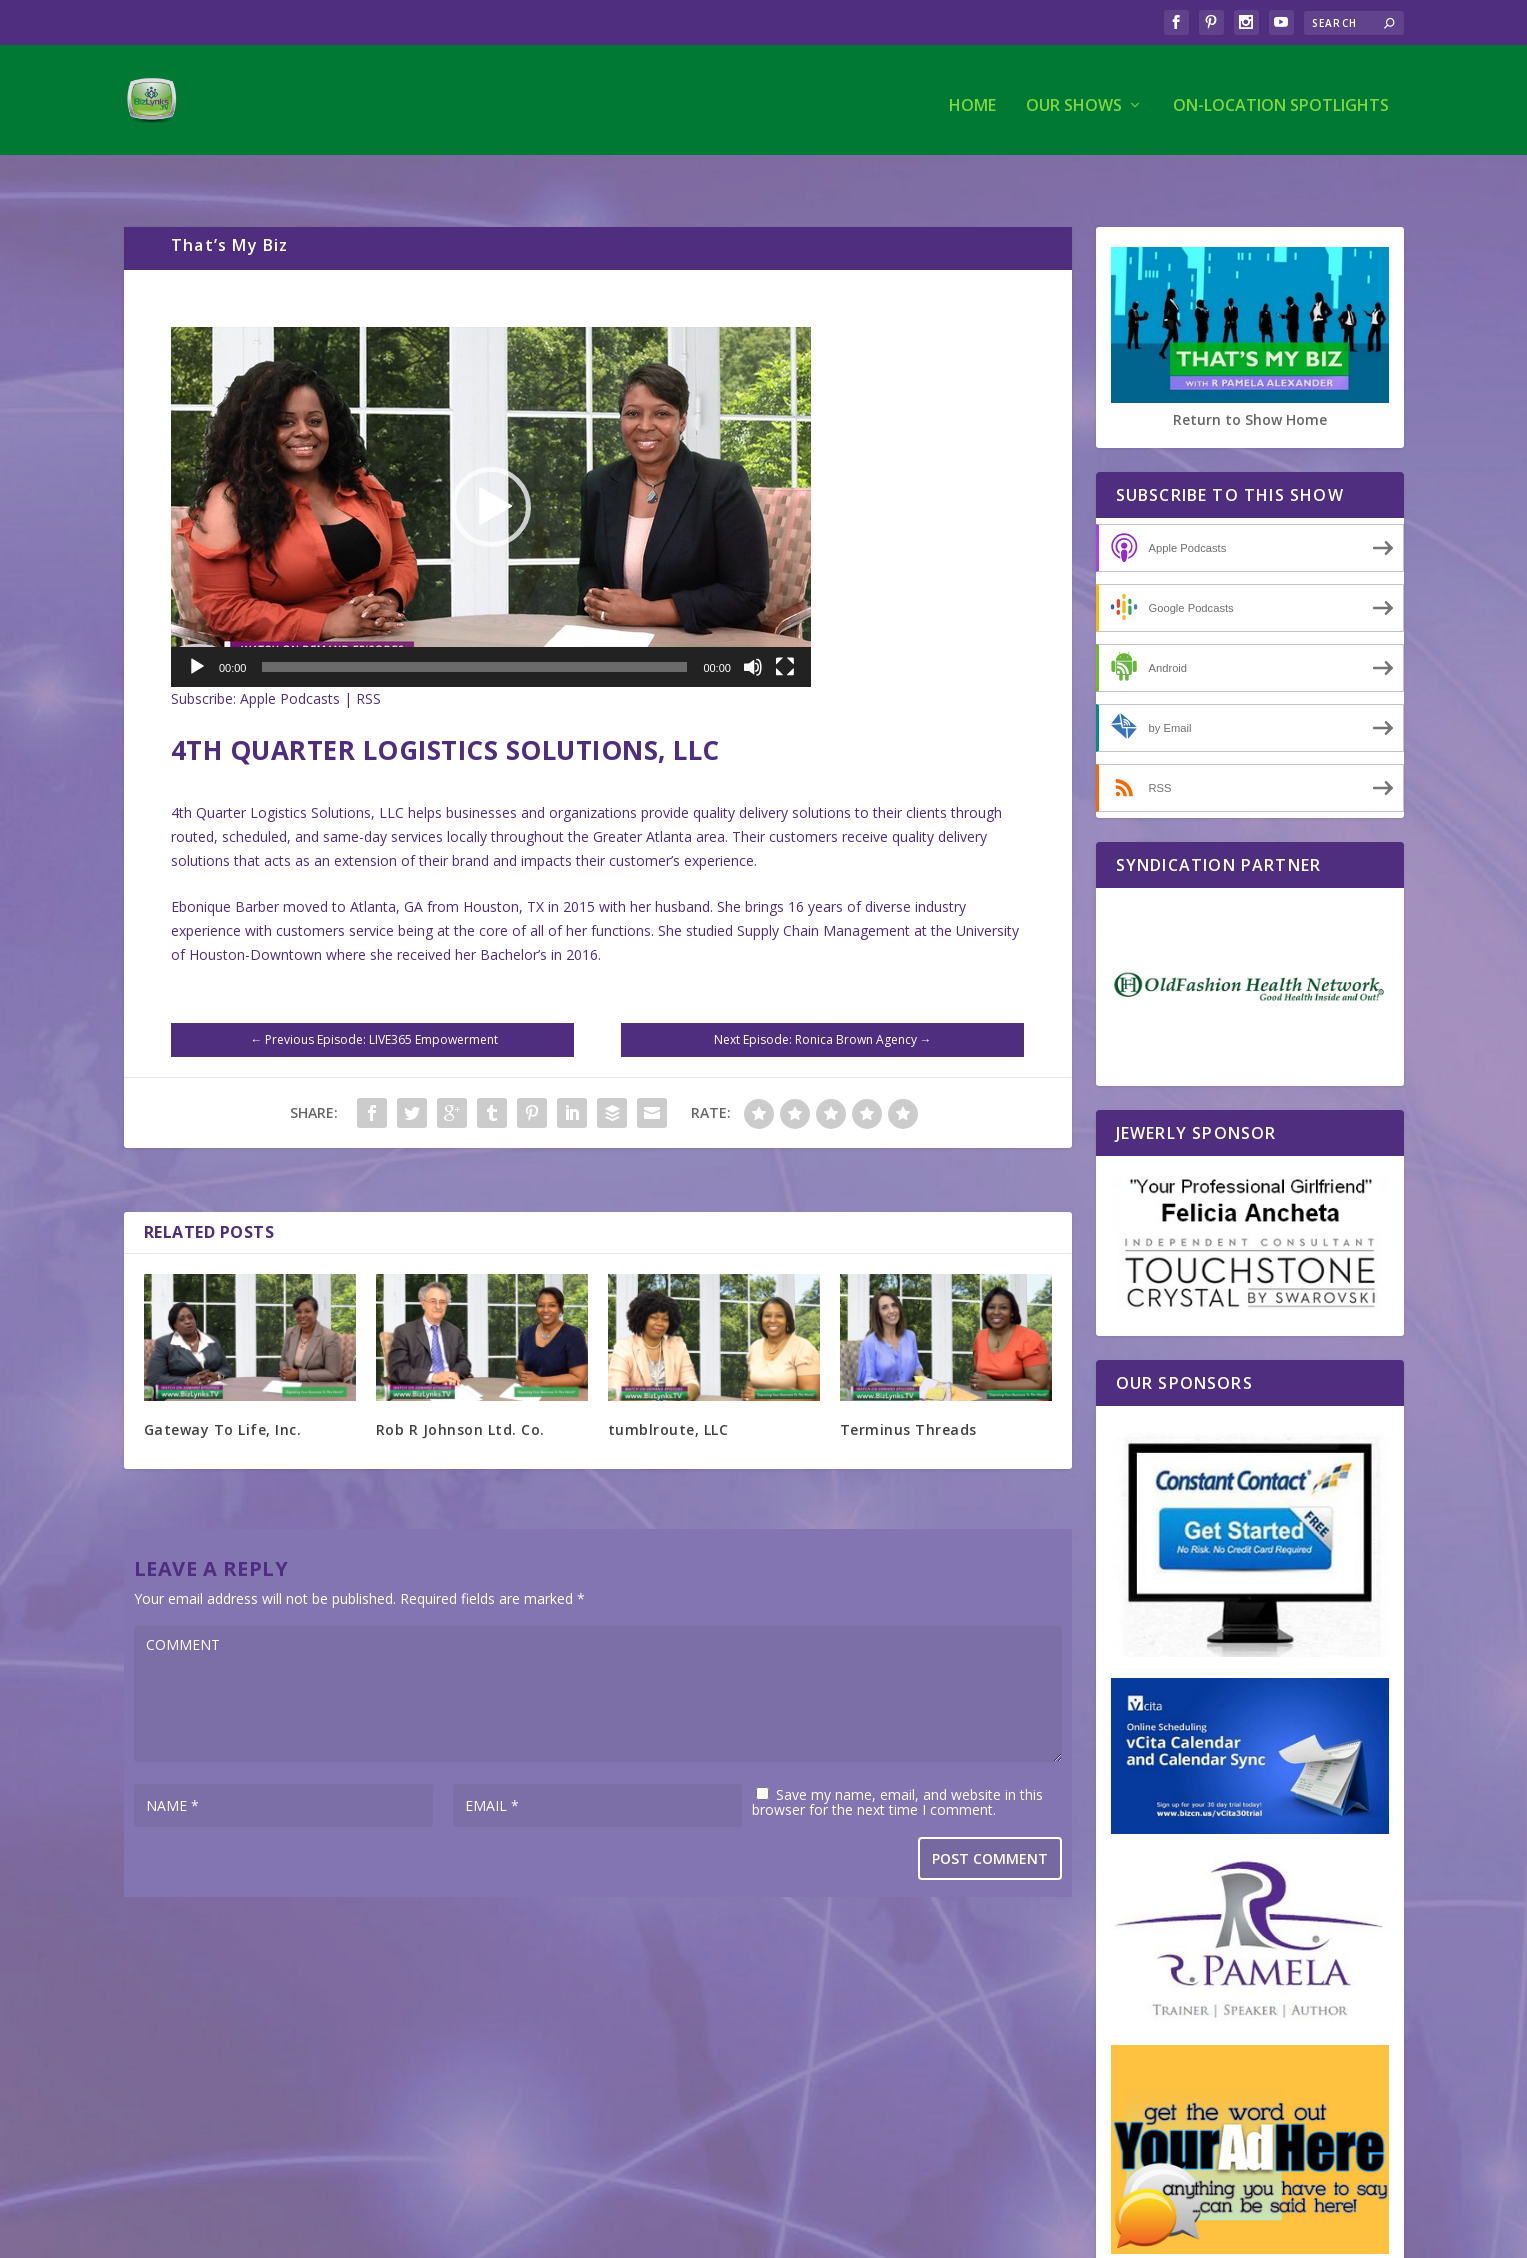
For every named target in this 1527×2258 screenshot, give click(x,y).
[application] (491, 466)
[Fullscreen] (785, 626)
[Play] (197, 626)
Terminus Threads (908, 1388)
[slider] (474, 626)
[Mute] (753, 626)
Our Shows (1074, 96)
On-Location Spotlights (1281, 96)
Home (972, 96)
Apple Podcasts (290, 657)
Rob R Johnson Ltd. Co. (460, 1388)
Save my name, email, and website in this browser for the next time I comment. (897, 1761)
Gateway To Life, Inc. (223, 1388)
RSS (368, 657)
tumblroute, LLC (668, 1388)
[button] (491, 466)
